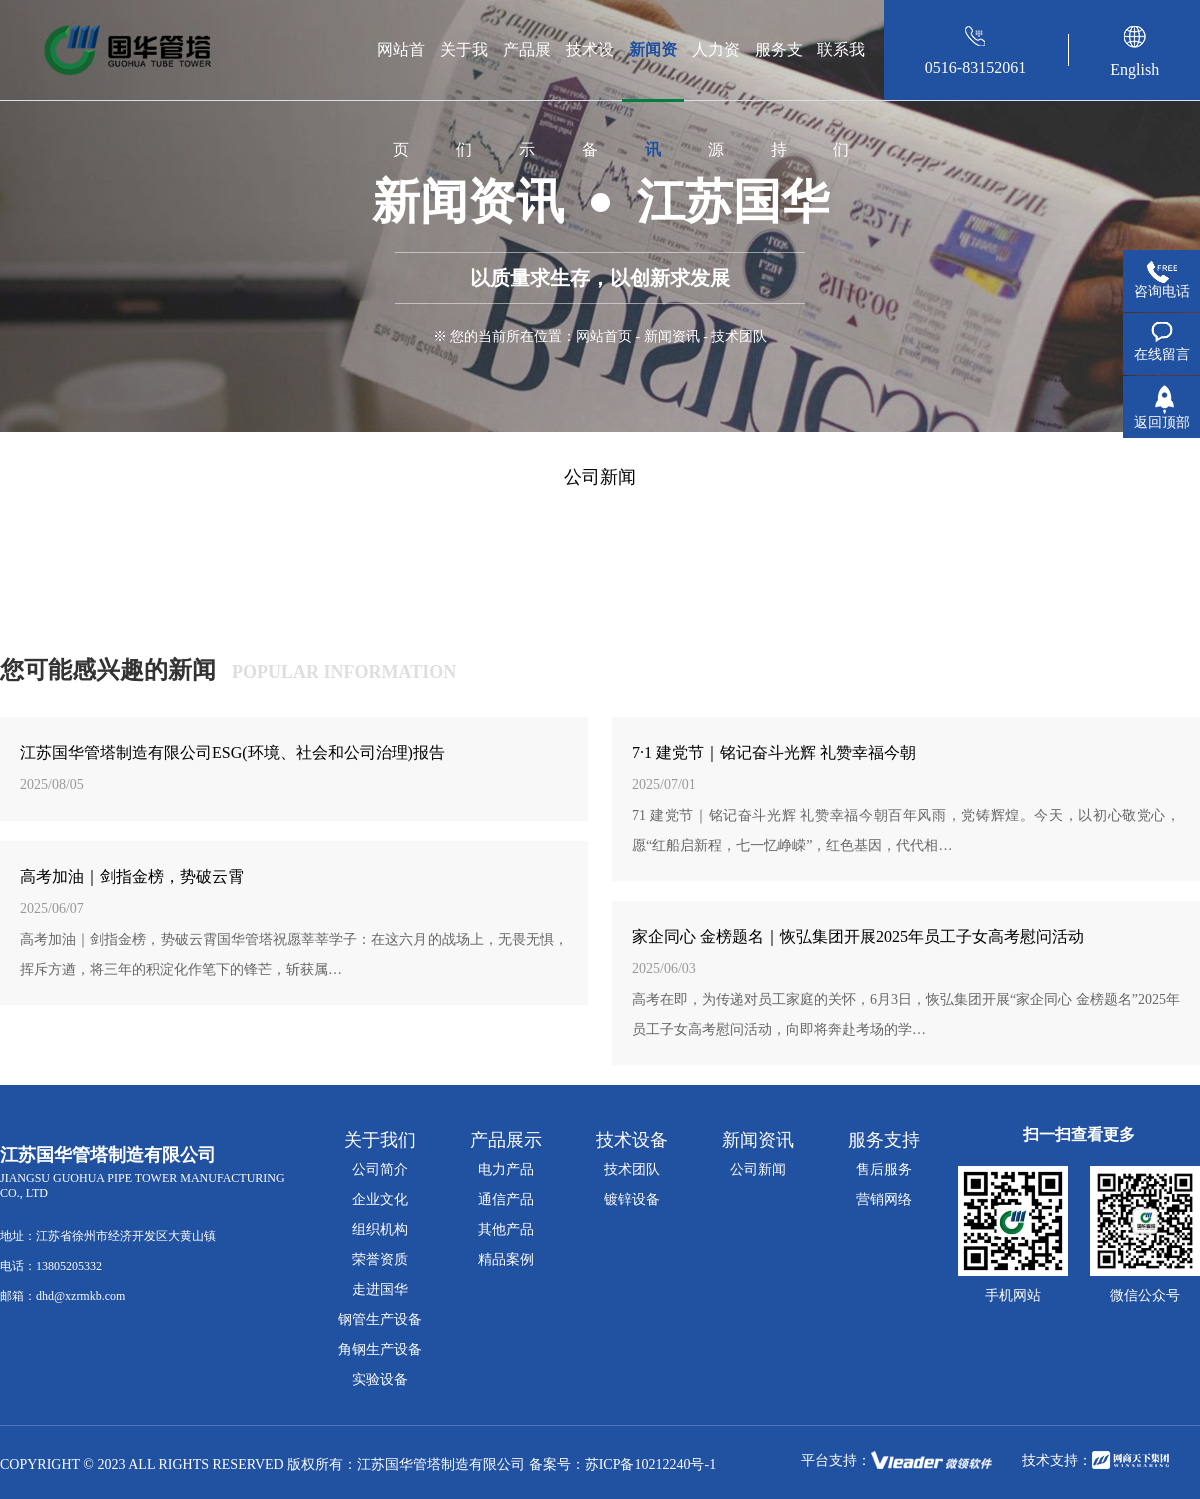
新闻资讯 (653, 70)
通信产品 (506, 1199)
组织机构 (380, 1229)
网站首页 (401, 70)
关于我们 (464, 70)
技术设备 (590, 70)
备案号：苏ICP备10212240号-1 (622, 1464)
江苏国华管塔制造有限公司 (441, 1464)
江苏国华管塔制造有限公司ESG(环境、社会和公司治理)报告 (232, 752)
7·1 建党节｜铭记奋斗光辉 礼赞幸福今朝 (774, 752)
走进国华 (380, 1289)
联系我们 (841, 70)
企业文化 (380, 1199)
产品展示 (527, 70)
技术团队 (632, 1169)
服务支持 (779, 70)
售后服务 (884, 1169)
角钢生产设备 (380, 1349)
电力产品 (506, 1169)
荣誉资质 (380, 1259)
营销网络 (884, 1199)
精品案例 (506, 1259)
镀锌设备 (632, 1199)
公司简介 (380, 1169)
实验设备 (380, 1379)
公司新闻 (600, 477)
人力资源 (716, 70)
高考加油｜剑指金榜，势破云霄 (132, 876)
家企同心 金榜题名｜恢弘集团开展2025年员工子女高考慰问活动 (858, 936)
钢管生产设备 (380, 1319)
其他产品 (506, 1229)
